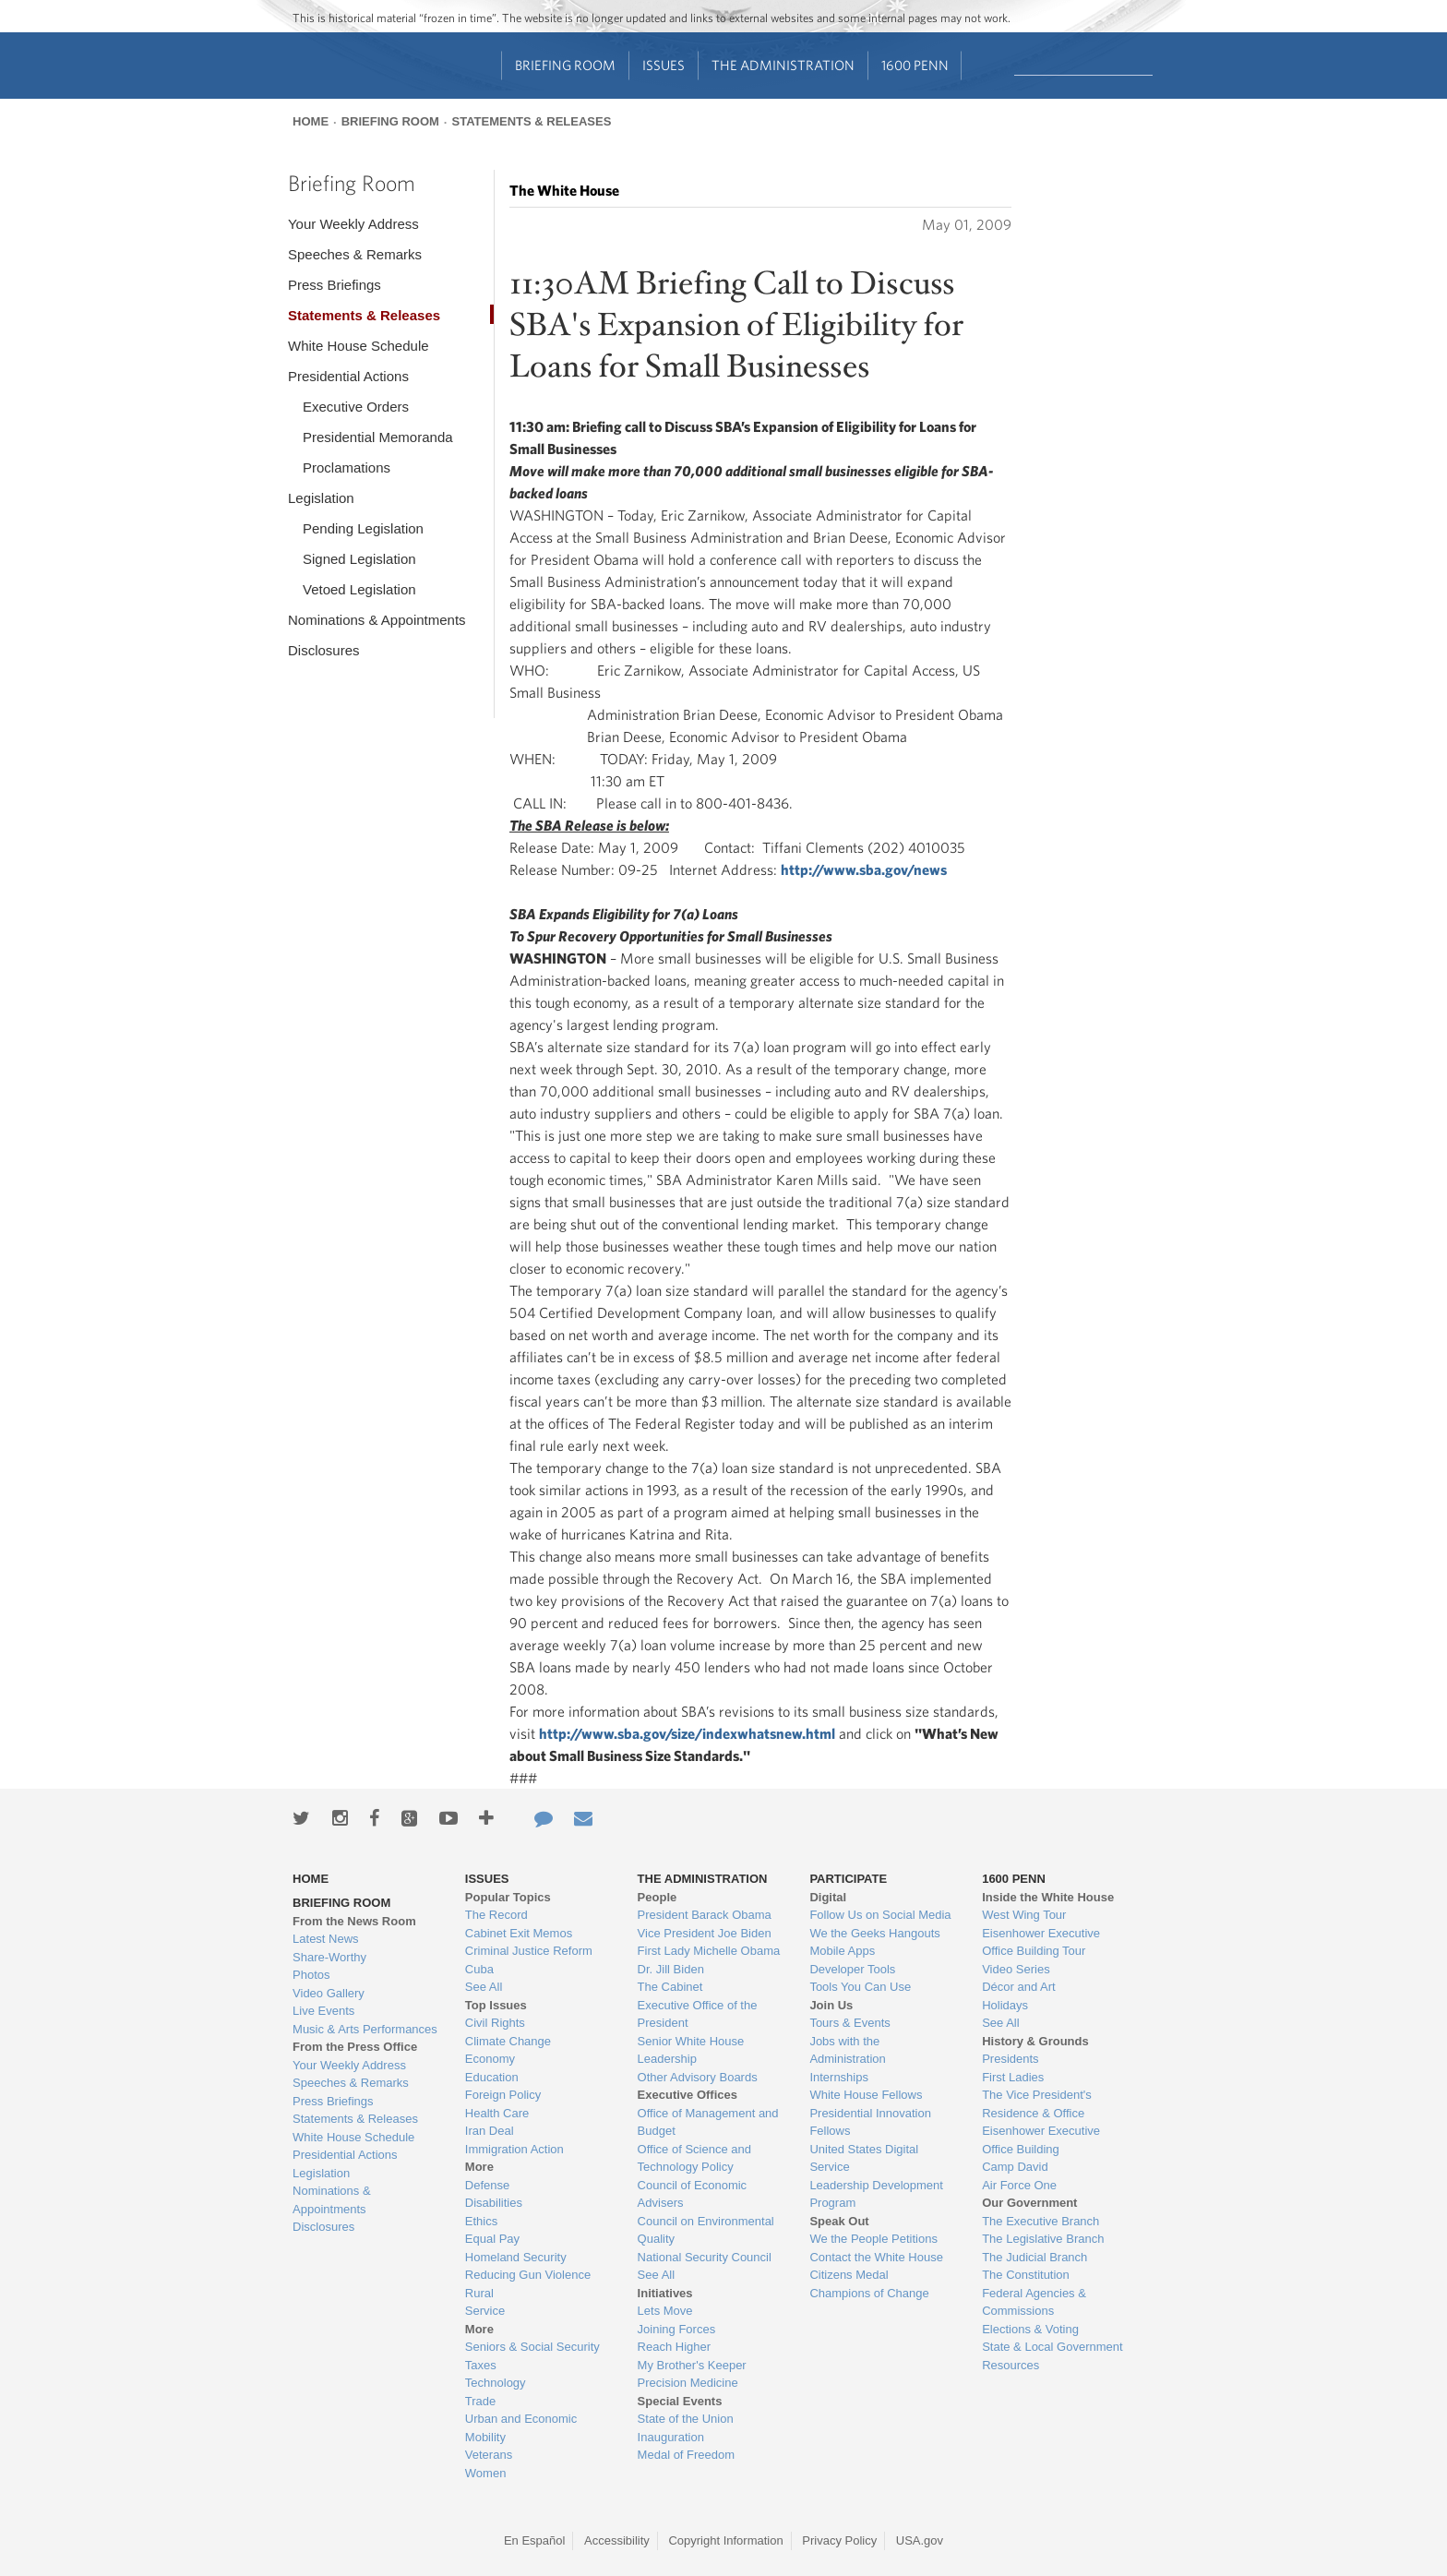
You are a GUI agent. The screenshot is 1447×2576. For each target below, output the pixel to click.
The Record (496, 1915)
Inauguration (671, 2437)
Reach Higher (675, 2347)
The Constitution (1026, 2275)
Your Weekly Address (353, 224)
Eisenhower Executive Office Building (1041, 2140)
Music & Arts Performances (365, 2029)
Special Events (680, 2401)
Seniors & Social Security (532, 2347)
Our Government (1029, 2203)
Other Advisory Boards (698, 2077)
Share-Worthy (329, 1957)
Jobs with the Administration (847, 2050)
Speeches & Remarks (355, 254)
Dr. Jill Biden (671, 1969)
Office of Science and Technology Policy (694, 2158)
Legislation (321, 498)
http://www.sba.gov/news (864, 869)
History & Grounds (1035, 2041)
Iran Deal (489, 2131)
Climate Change (508, 2041)
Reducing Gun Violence (528, 2275)
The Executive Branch (1040, 2221)
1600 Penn (915, 65)
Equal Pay (492, 2239)
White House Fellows (865, 2095)
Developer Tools (852, 1969)
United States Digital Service (863, 2158)
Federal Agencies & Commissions (1034, 2302)
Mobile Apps (842, 1951)
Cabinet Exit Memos (518, 1933)
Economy (490, 2059)
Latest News (326, 1939)
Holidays (1005, 2005)
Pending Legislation (363, 528)
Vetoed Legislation (359, 589)
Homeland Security (516, 2257)
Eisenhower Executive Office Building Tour (1041, 1942)
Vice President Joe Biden (704, 1933)
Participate (848, 1879)
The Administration (783, 65)
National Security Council (704, 2257)
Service (485, 2311)
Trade (480, 2401)
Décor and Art (1019, 1987)
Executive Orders (356, 406)
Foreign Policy (503, 2095)
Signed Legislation (359, 559)
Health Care (497, 2113)
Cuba (479, 1969)
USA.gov (919, 2540)
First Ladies (1013, 2077)
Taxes (480, 2365)
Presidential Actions (348, 376)
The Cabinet (670, 1987)
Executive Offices (687, 2095)
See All (483, 1987)
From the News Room (354, 1921)
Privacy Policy (839, 2540)
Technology (495, 2383)
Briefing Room (565, 65)
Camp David (1015, 2167)
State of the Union (686, 2419)
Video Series (1015, 1969)
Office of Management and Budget (708, 2122)
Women (486, 2473)
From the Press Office (355, 2047)
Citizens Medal (848, 2275)
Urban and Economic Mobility (521, 2428)
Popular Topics (508, 1897)
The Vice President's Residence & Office (1037, 2104)
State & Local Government (1052, 2347)
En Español (535, 2540)
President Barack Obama (704, 1915)
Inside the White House (1048, 1897)
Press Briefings (334, 285)
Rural (479, 2293)
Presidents (1010, 2059)
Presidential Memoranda (378, 437)
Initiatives (665, 2293)
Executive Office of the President (698, 2014)
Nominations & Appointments (377, 620)
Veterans (488, 2455)
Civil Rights (495, 2023)
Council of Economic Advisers (692, 2194)
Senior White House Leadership (691, 2050)
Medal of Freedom (686, 2455)
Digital (827, 1897)
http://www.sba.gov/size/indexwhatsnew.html (687, 1733)
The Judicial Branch (1034, 2257)
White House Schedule (358, 345)
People (657, 1897)
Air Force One (1019, 2185)
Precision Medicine (688, 2383)
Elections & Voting (1030, 2329)
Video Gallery (329, 1993)
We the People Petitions (873, 2239)
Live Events (323, 2011)
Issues (663, 65)
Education (492, 2077)
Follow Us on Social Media (880, 1915)
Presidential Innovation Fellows (870, 2122)
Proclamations (346, 467)
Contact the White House (876, 2257)
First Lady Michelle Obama (709, 1951)
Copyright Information (725, 2540)
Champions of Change (868, 2293)
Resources (1010, 2365)
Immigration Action (514, 2149)
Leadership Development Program (876, 2194)
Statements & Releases (531, 121)
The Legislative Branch (1043, 2239)
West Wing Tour (1024, 1915)
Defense (487, 2185)
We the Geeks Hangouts (874, 1933)
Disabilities (493, 2203)
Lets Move (665, 2311)
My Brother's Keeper (692, 2365)
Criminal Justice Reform (528, 1951)
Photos (311, 1975)
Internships (838, 2077)
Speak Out (838, 2221)
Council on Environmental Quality (706, 2230)
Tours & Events (849, 2023)
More (479, 2167)
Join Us (831, 2005)
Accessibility (617, 2540)
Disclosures (324, 650)
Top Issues (496, 2005)
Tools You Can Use (860, 1987)
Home (311, 121)
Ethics (481, 2221)
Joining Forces (677, 2329)
